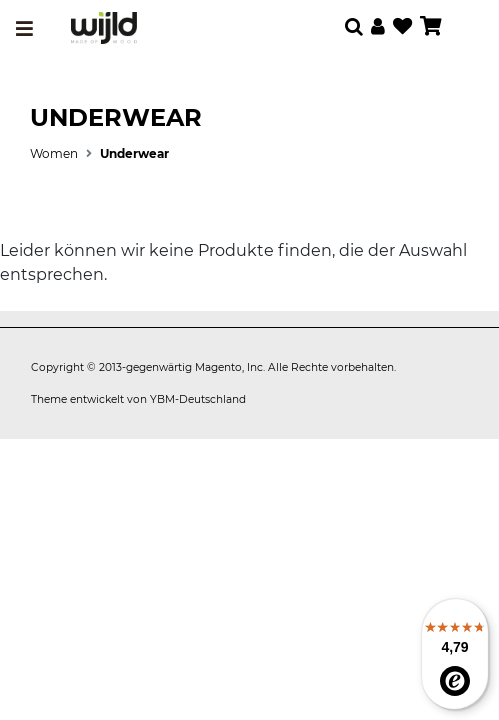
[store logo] (103, 28)
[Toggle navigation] (24, 29)
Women (54, 153)
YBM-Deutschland (198, 399)
